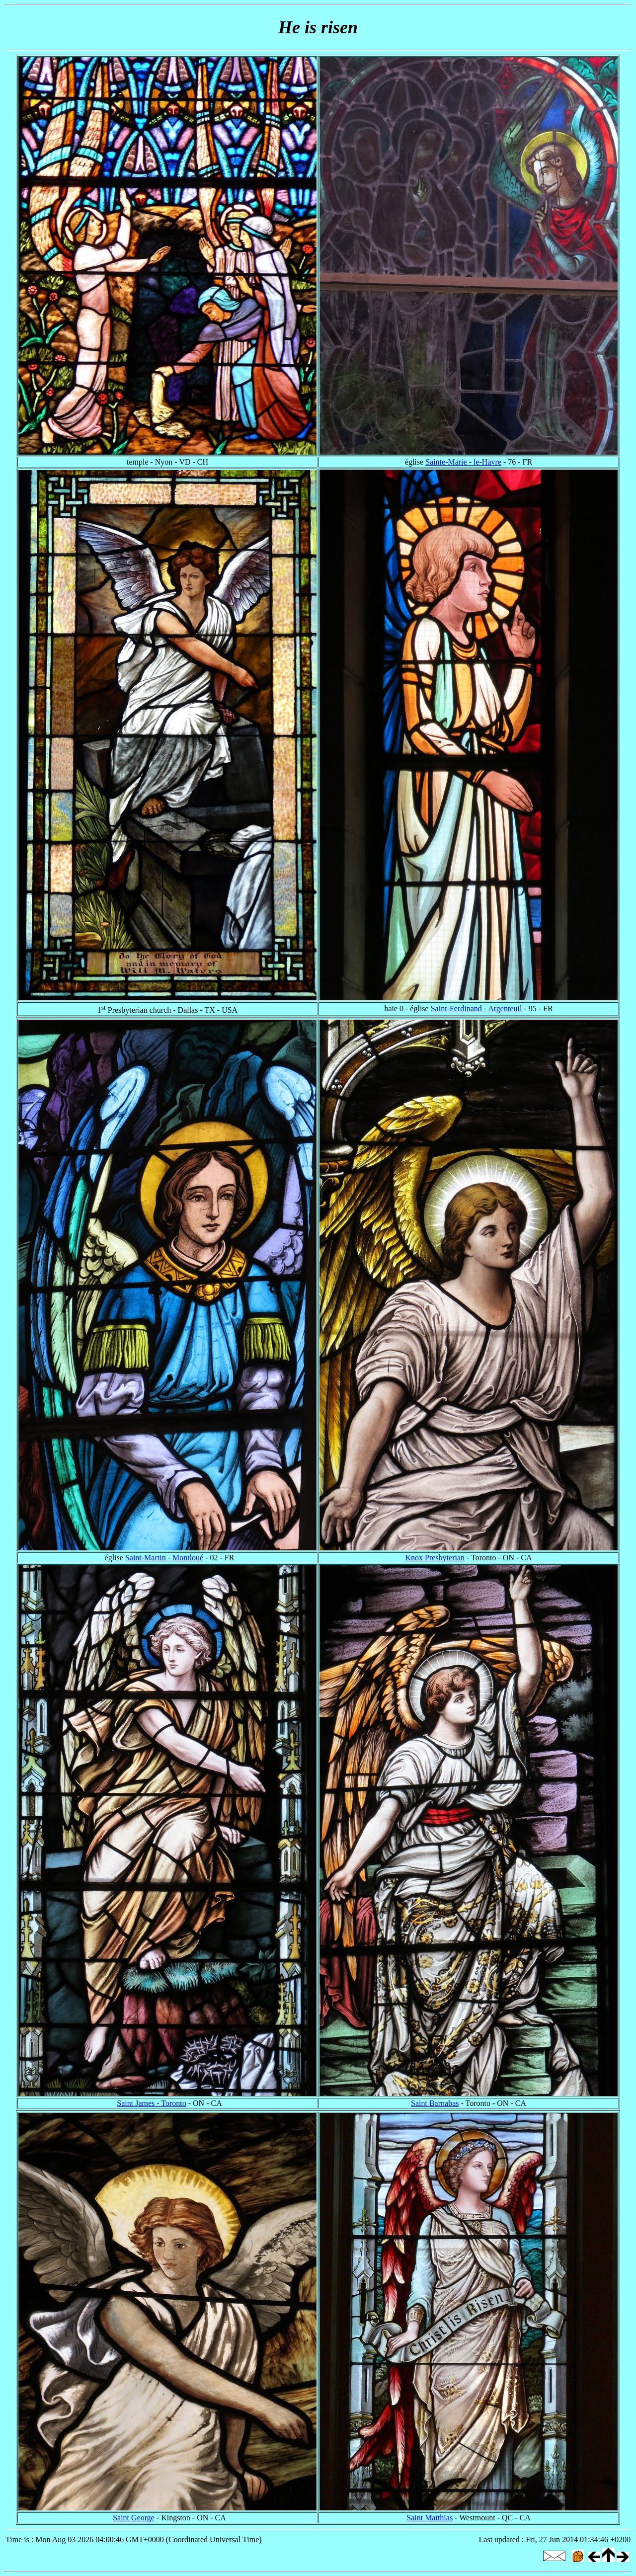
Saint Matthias (429, 2517)
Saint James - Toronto (151, 2103)
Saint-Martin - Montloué (164, 1557)
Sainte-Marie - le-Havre (463, 462)
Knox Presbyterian (435, 1557)
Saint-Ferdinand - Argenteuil (476, 1008)
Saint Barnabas (435, 2103)
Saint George (134, 2517)
